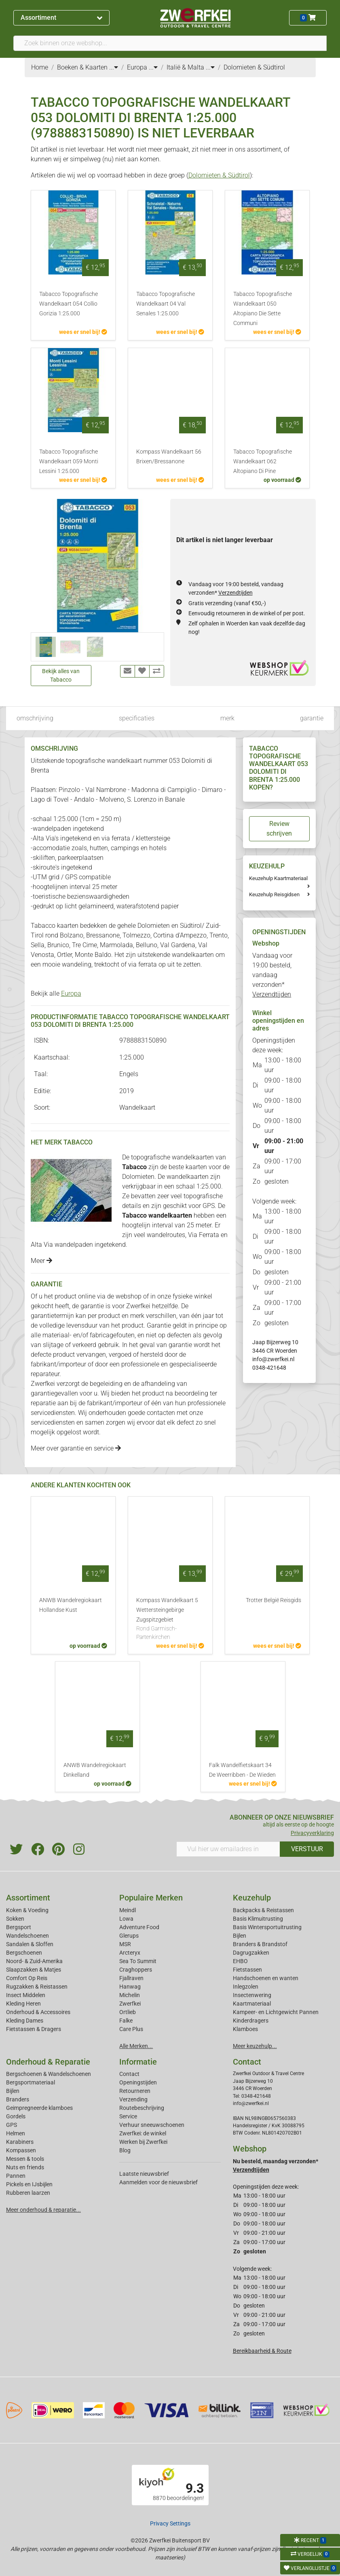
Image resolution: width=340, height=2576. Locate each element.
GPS (11, 2125)
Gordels (15, 2116)
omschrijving (35, 718)
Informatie (138, 2062)
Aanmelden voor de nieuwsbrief (158, 2182)
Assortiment (61, 17)
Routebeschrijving (141, 2108)
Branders (17, 2099)
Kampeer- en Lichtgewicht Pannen (276, 2012)
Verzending (133, 2099)
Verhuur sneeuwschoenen (151, 2125)
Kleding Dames (24, 2020)
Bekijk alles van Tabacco (61, 675)
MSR (125, 1944)
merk (227, 718)
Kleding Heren (23, 2003)
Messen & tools (25, 2159)
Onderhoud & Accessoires (38, 2012)
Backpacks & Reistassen (263, 1910)
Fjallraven (131, 1978)
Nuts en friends (25, 2167)
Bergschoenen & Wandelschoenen (48, 2074)
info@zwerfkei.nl (273, 1359)
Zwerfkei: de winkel (142, 2133)
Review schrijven (279, 828)
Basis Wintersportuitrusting (267, 1927)
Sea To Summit (137, 1961)
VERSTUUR (307, 1849)
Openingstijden (138, 2082)
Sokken (15, 1918)
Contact (129, 2074)
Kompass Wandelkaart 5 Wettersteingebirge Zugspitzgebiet (170, 1619)
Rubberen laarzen (28, 2193)
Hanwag (130, 1986)
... (113, 67)
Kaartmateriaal (252, 2003)
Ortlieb (127, 2012)
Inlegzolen (245, 1986)
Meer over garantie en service (76, 1448)
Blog (125, 2150)
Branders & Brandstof (260, 1944)
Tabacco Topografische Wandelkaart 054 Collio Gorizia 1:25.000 (68, 304)
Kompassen (21, 2150)
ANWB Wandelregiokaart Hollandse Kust (70, 1605)
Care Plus (131, 2029)
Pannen (15, 2176)
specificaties (136, 718)
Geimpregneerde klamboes (39, 2108)
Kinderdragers (250, 2020)
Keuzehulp (252, 1897)
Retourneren (134, 2091)
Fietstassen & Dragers (33, 2029)
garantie (311, 718)
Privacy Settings (170, 2523)
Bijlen (239, 1935)
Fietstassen (247, 1969)
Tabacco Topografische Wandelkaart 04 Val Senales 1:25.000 (165, 304)
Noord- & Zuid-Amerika (34, 1961)
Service (128, 2116)
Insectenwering (252, 1995)
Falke (126, 2020)
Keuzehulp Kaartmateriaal (278, 878)
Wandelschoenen (27, 1935)
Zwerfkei (130, 2003)
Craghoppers (135, 1969)
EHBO (240, 1961)
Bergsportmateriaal (30, 2082)
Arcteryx (129, 1952)
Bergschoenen (24, 1952)
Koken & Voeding (27, 1910)
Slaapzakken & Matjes (33, 1969)
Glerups (129, 1935)
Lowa (126, 1918)
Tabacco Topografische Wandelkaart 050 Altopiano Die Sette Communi (262, 309)
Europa (71, 993)
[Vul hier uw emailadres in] (228, 1849)
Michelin (129, 1995)
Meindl (127, 1910)
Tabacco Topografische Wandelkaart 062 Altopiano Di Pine (262, 461)
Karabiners (20, 2142)
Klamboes (245, 2029)
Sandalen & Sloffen (29, 1944)
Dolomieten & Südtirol (219, 175)
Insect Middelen (25, 1995)
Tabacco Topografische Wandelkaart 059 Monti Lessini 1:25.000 (68, 461)
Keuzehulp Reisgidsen (274, 894)
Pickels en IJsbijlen (29, 2184)
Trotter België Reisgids (273, 1600)
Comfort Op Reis (26, 1978)
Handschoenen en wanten (265, 1978)
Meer (41, 1261)
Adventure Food (139, 1927)
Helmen (15, 2133)
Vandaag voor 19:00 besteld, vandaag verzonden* (272, 975)
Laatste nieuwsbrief (144, 2174)
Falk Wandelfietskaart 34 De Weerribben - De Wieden (242, 1770)
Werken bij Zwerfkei (143, 2142)
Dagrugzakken (251, 1952)
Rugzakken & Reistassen (37, 1986)
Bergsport (18, 1927)
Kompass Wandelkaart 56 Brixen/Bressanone (168, 456)
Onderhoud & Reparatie (48, 2062)
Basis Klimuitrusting (258, 1918)
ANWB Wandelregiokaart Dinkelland (94, 1770)
